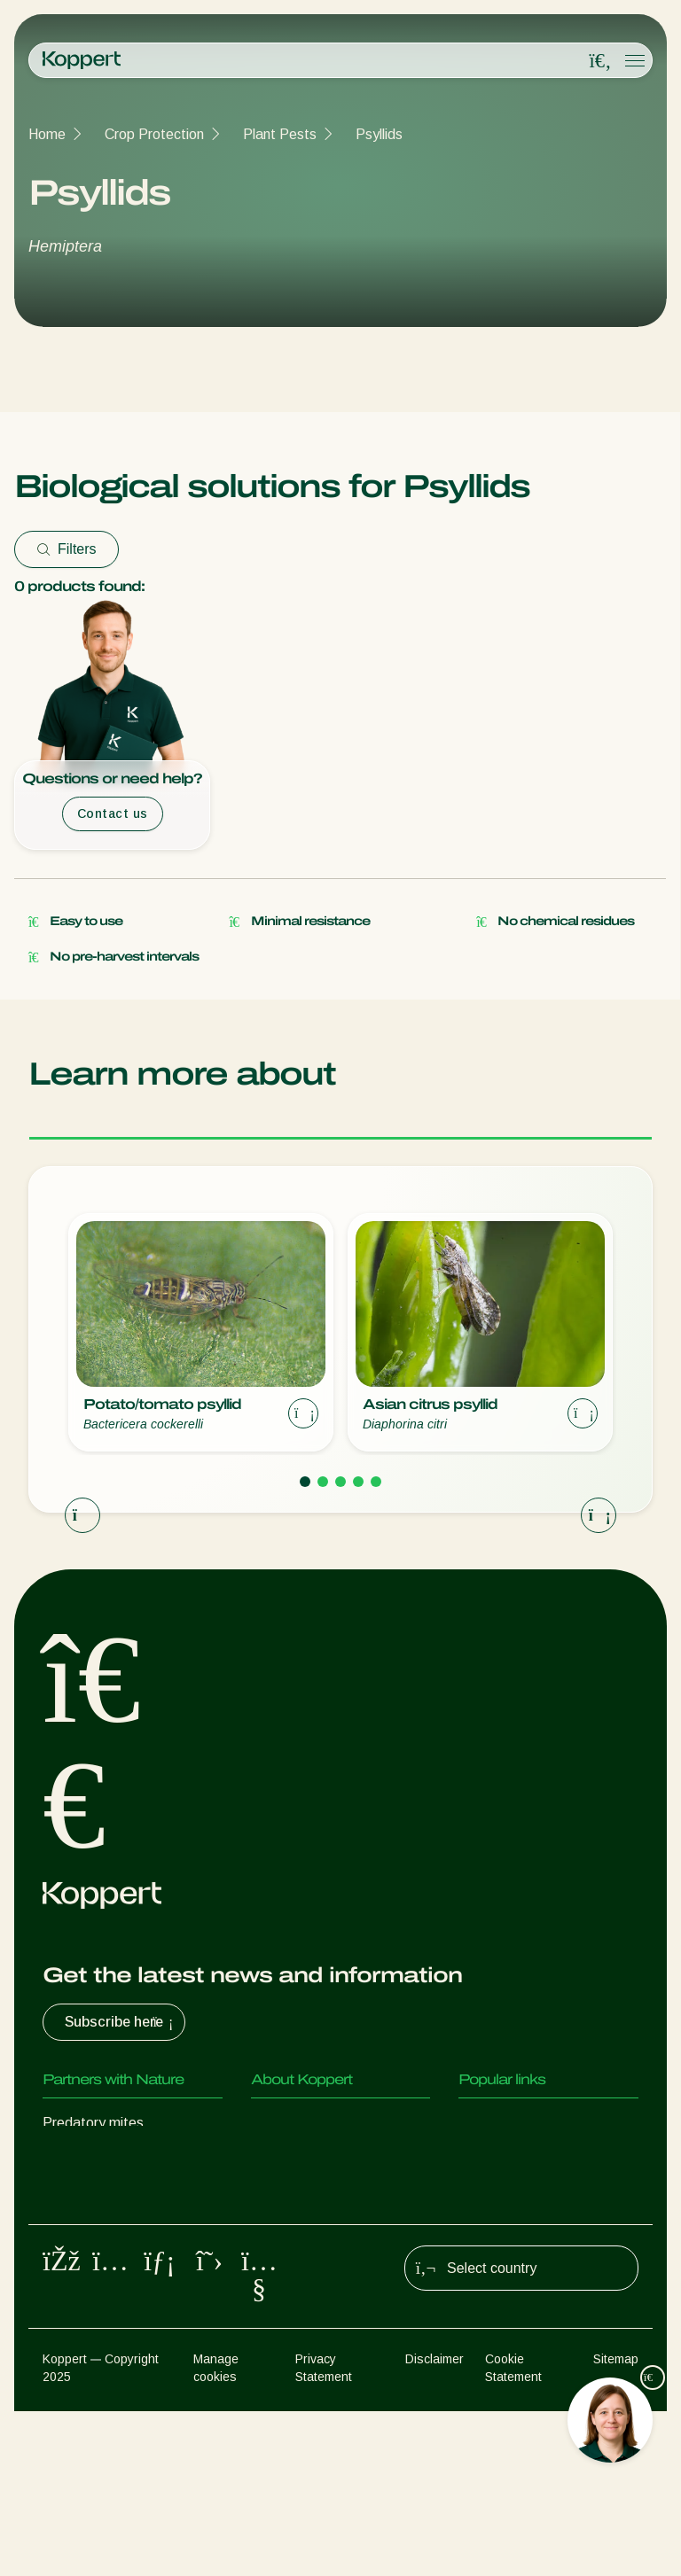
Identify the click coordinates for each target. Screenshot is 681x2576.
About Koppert (297, 2122)
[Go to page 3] (340, 1481)
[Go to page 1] (305, 1481)
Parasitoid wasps (97, 2193)
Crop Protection (154, 134)
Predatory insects (98, 2158)
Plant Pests (280, 134)
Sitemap (615, 2524)
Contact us (112, 813)
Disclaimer (434, 2524)
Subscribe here (121, 2022)
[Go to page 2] (322, 1481)
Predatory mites (93, 2122)
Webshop (488, 2158)
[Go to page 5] (376, 1481)
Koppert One (498, 2193)
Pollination (74, 2335)
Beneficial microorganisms (123, 2264)
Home (47, 134)
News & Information (313, 2158)
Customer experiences (528, 2122)
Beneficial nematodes (110, 2229)
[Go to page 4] (358, 1481)
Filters (66, 548)
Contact (276, 2193)
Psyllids (379, 134)
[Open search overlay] (600, 61)
